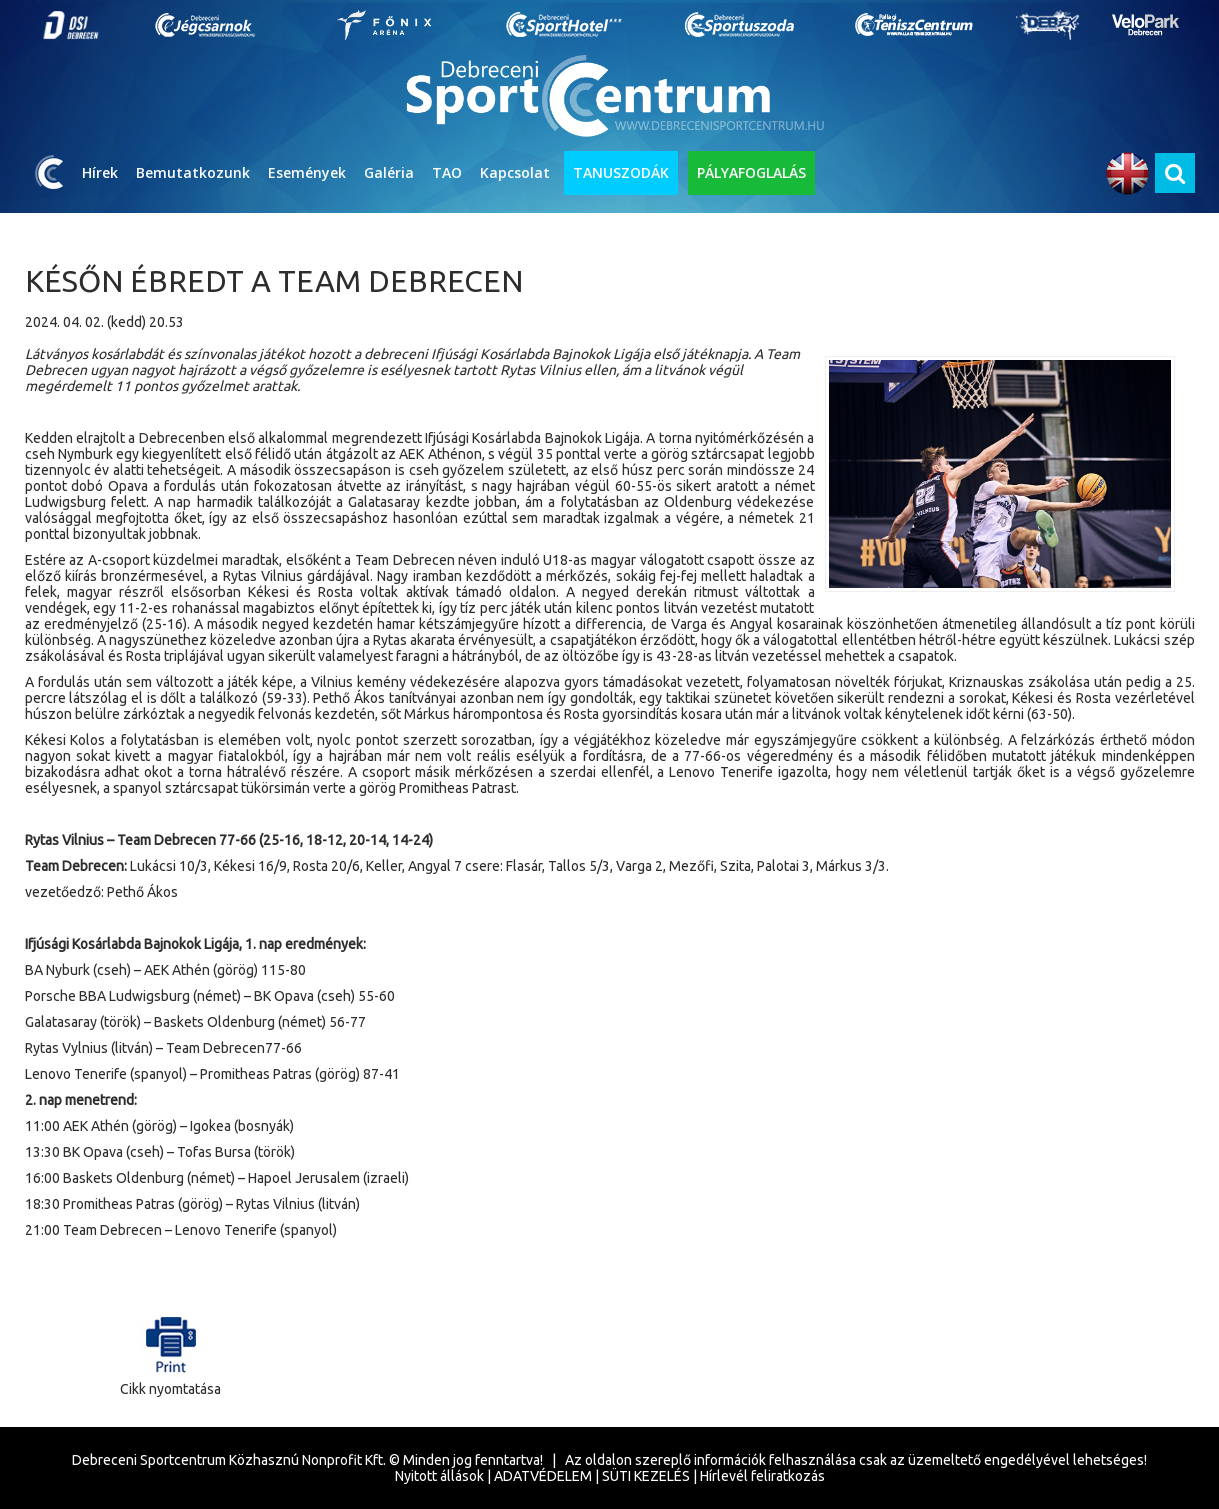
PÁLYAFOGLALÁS (751, 172)
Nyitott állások (439, 1476)
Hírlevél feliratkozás (762, 1476)
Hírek (100, 172)
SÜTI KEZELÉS (646, 1476)
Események (307, 172)
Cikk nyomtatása (170, 1351)
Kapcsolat (515, 172)
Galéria (389, 172)
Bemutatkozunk (193, 172)
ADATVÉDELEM (543, 1476)
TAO (447, 172)
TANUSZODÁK (621, 172)
